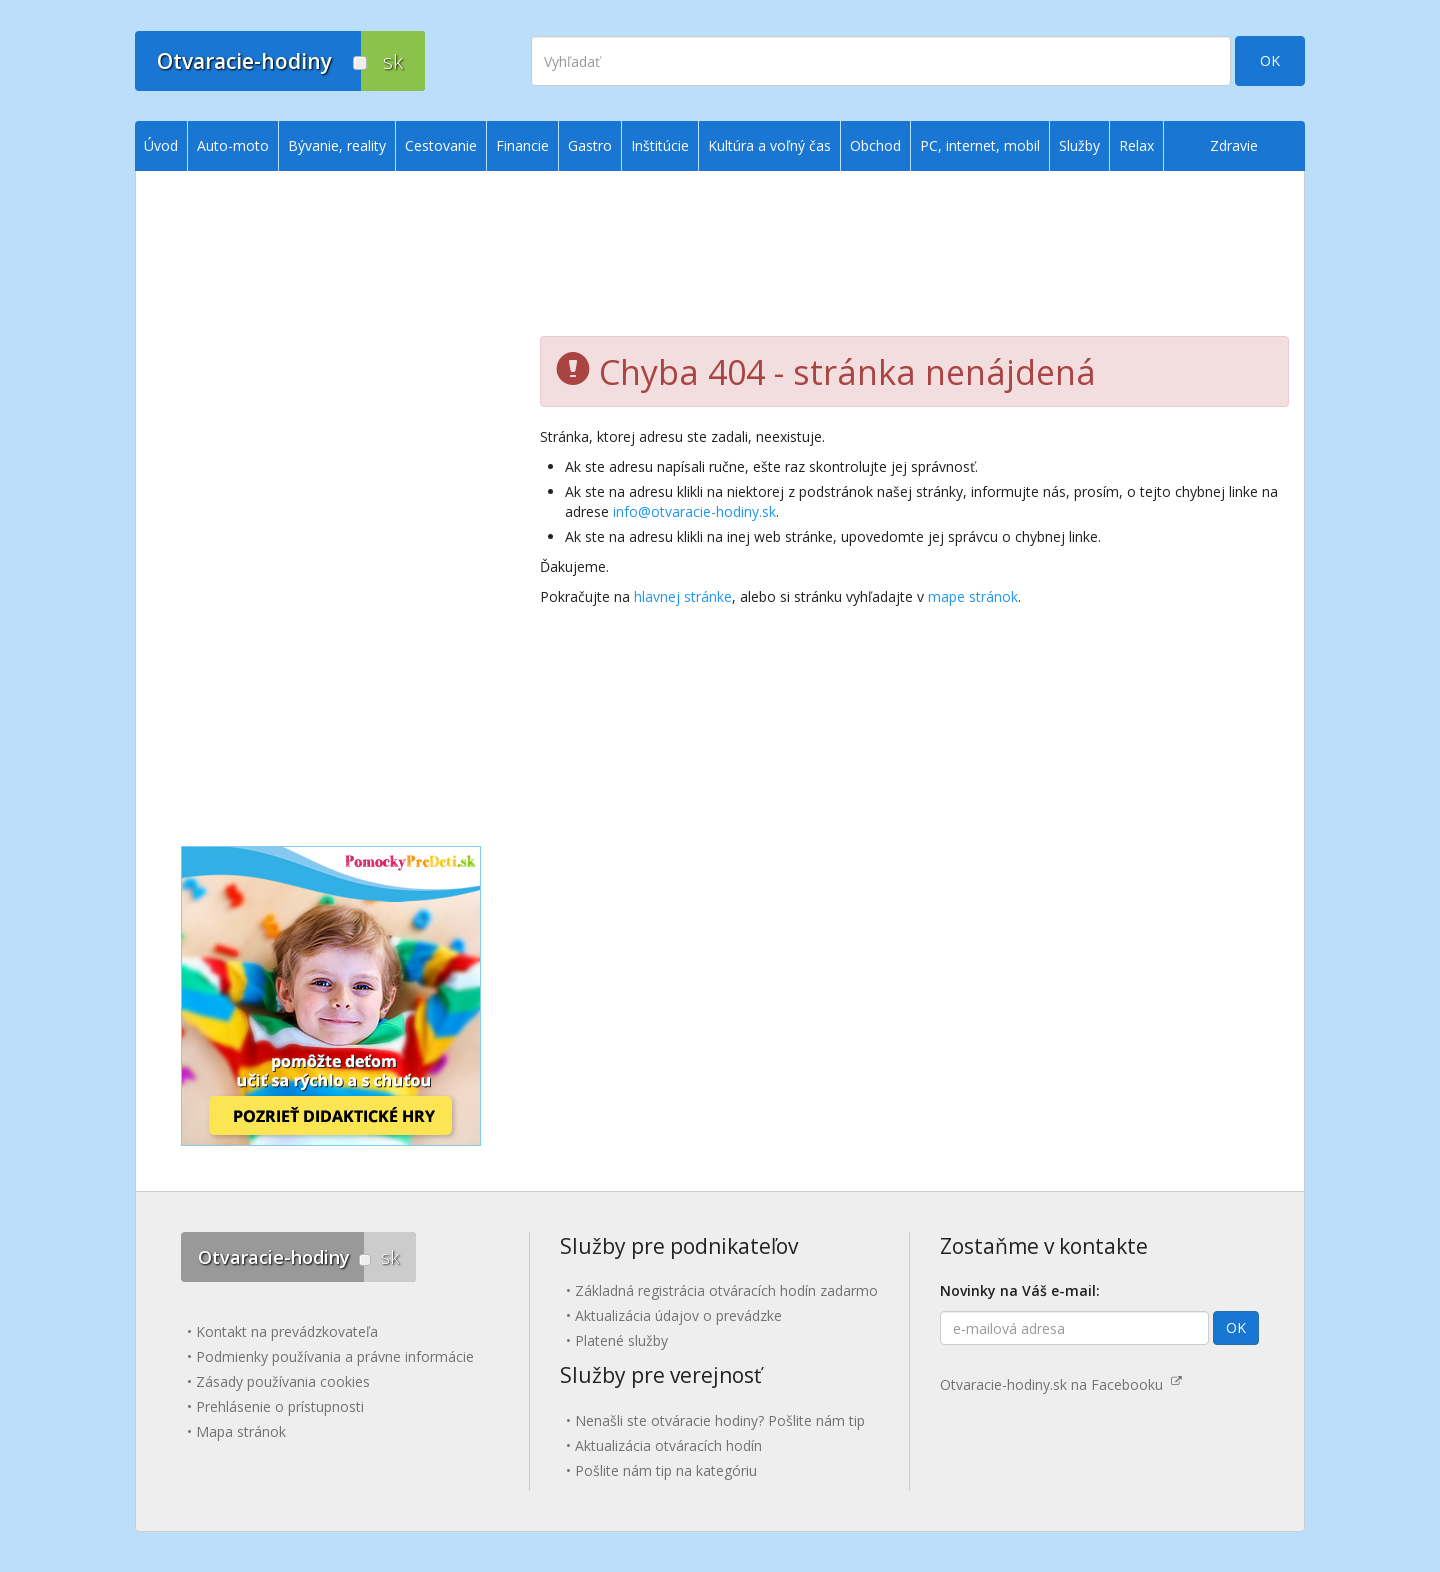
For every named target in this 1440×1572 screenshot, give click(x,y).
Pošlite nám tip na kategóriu (666, 1470)
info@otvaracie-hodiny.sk (694, 511)
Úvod (161, 145)
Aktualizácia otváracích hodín (668, 1445)
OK (1270, 60)
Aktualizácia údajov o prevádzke (678, 1315)
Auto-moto (233, 145)
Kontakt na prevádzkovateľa (287, 1331)
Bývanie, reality (337, 145)
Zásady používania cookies (283, 1381)
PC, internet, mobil (980, 145)
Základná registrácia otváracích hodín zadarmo (726, 1290)
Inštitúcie (660, 145)
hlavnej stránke (683, 596)
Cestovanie (441, 145)
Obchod (875, 145)
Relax (1136, 145)
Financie (522, 145)
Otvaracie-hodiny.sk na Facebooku (1061, 1384)
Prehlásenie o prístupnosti (280, 1406)
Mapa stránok (241, 1431)
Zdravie (1234, 145)
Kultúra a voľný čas (769, 145)
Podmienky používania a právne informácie (335, 1356)
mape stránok (973, 596)
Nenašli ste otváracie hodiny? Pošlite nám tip (720, 1420)
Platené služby (621, 1340)
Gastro (590, 145)
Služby (1079, 145)
